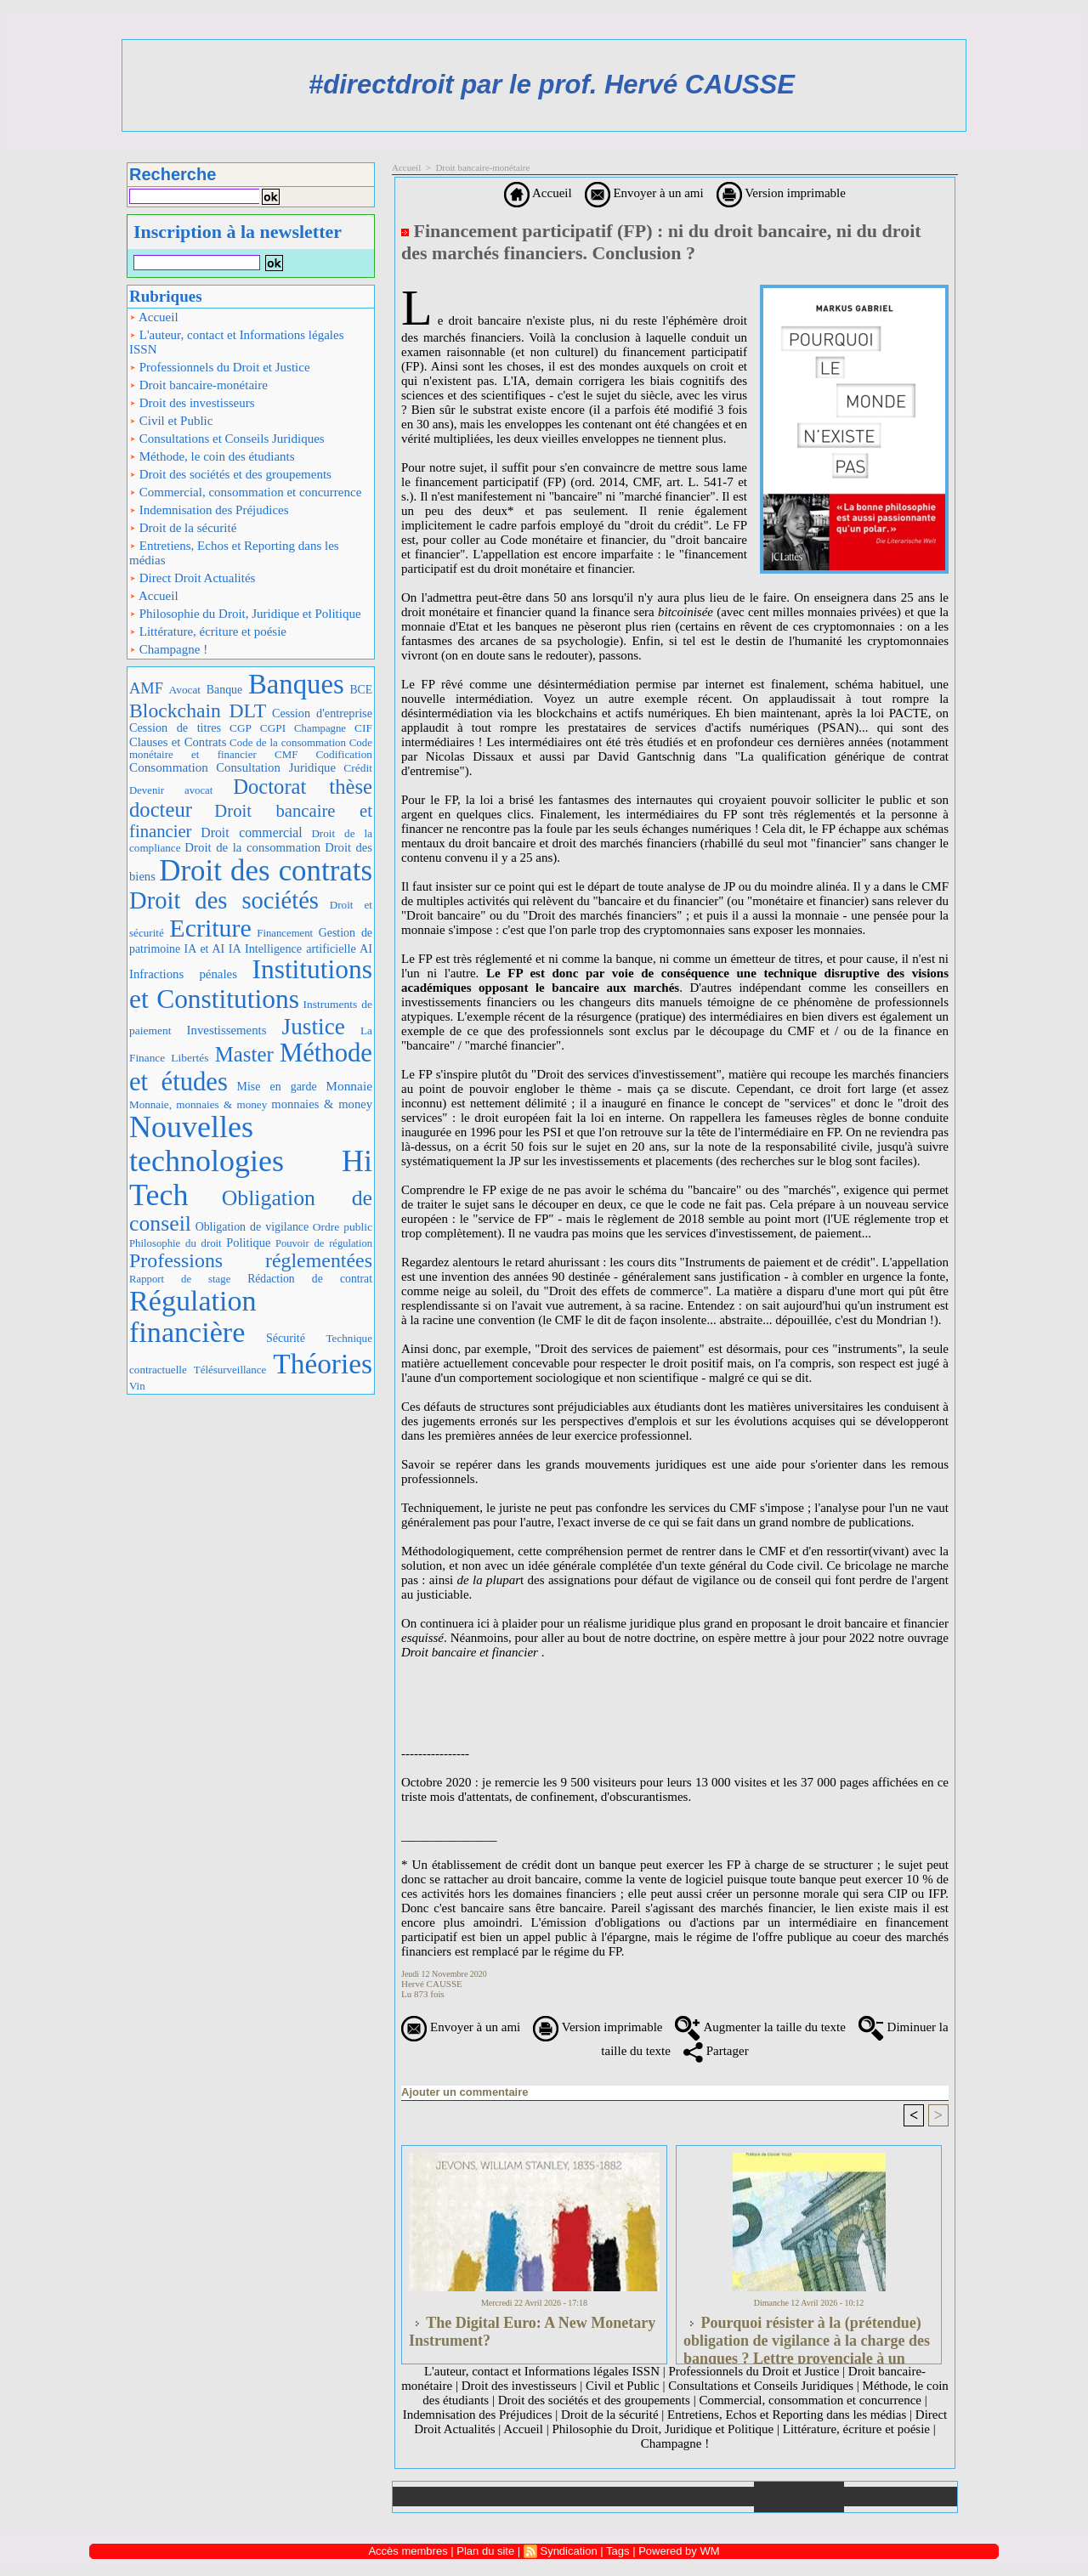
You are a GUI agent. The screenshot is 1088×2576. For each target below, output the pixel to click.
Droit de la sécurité (182, 528)
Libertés (189, 1057)
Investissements (227, 1030)
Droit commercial (251, 832)
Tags (617, 2551)
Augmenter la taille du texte (760, 2027)
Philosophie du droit (175, 1243)
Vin (137, 1385)
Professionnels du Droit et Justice (219, 367)
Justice (313, 1026)
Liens (709, 2496)
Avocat (185, 689)
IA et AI (204, 949)
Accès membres (407, 2551)
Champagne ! (168, 649)
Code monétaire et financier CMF (250, 748)
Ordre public (342, 1226)
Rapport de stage (179, 1279)
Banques (296, 684)
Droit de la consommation (252, 847)
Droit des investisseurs (192, 403)
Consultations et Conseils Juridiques (227, 438)
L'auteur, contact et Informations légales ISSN (236, 342)
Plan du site (900, 2496)
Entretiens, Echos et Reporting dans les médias (234, 553)
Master (244, 1054)
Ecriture (210, 928)
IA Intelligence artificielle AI (300, 948)
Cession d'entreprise (322, 713)
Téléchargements (618, 2496)
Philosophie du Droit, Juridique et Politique (245, 613)
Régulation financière (193, 1317)
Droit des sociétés (224, 900)
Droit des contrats (265, 870)
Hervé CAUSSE (431, 1984)
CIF (363, 728)
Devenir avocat (170, 790)
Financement (285, 933)
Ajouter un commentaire (465, 2092)
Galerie (528, 2496)
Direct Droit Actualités (192, 578)
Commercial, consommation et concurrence (245, 492)
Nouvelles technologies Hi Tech (250, 1160)
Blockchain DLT (197, 710)
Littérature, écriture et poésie (207, 631)
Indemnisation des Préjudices (209, 510)
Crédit (357, 767)
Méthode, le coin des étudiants (212, 456)
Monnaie (349, 1086)
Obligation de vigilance (252, 1226)
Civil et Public (170, 420)
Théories (322, 1363)
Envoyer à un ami (644, 193)
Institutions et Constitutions (250, 984)
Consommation (168, 767)
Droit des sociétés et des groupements (230, 474)
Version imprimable (781, 193)
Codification (343, 754)
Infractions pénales (183, 974)
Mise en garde (277, 1086)
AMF (146, 688)
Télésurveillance (230, 1369)
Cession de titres (175, 727)
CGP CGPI (258, 728)
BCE (360, 689)
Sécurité (285, 1338)
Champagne (320, 728)
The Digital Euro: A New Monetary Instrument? (532, 2331)
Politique (248, 1242)
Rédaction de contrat (309, 1278)
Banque (224, 689)
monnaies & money (321, 1104)
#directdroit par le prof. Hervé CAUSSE (552, 84)
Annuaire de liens (799, 2497)
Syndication (568, 2551)
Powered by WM (678, 2551)
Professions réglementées (250, 1260)
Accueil (153, 317)
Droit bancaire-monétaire (198, 385)
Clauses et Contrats (177, 742)
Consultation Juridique (276, 767)
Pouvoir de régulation (323, 1243)
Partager (716, 2051)
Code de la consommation (288, 742)
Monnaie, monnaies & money (198, 1104)
